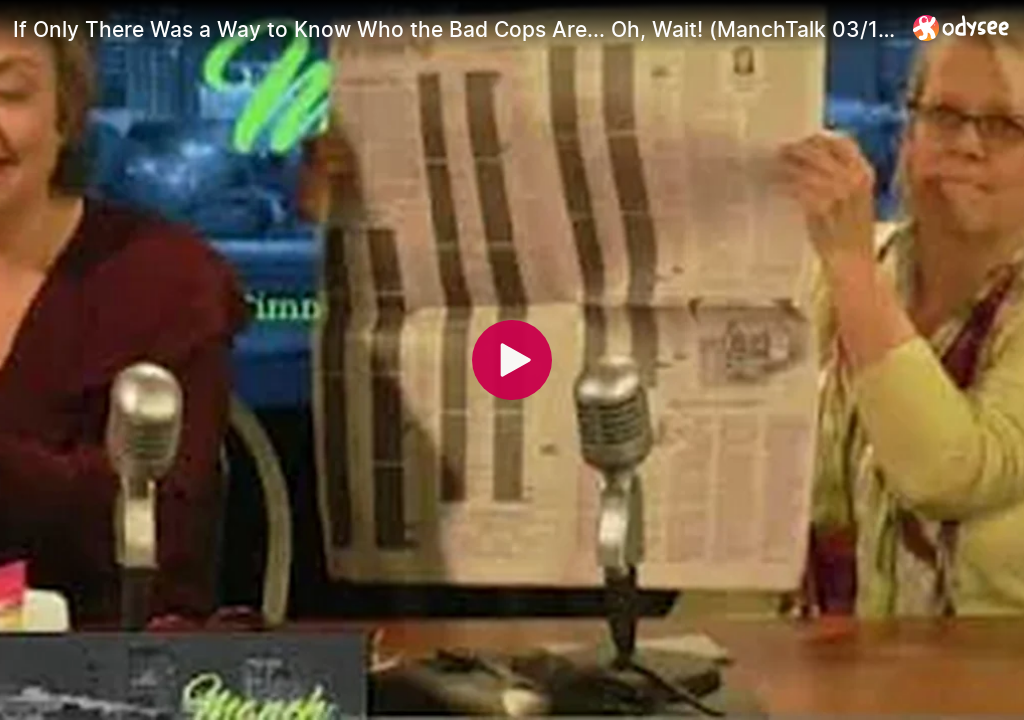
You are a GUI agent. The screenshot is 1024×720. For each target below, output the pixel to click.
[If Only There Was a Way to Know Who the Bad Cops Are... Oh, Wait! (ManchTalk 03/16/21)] (455, 29)
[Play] (512, 360)
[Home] (961, 27)
